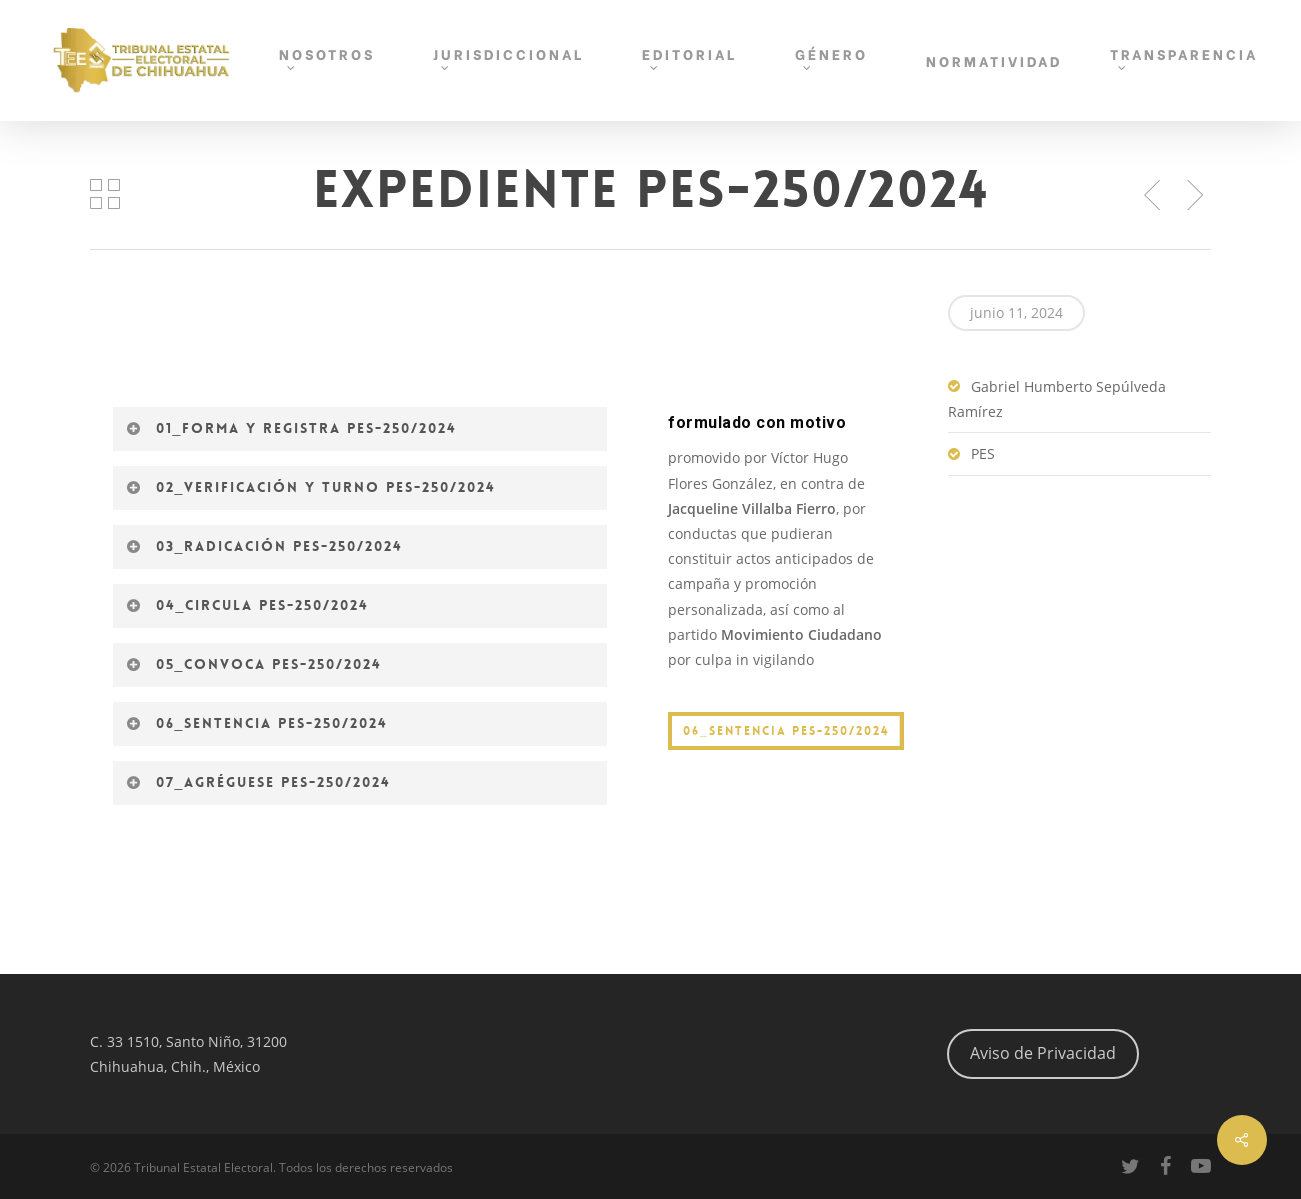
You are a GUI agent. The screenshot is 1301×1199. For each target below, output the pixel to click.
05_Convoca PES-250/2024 (254, 664)
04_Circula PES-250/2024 (248, 605)
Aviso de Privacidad (1043, 1053)
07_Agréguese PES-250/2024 (259, 782)
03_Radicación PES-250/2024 (265, 546)
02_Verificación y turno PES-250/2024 (311, 487)
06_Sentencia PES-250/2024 (257, 723)
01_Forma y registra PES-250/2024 (292, 428)
